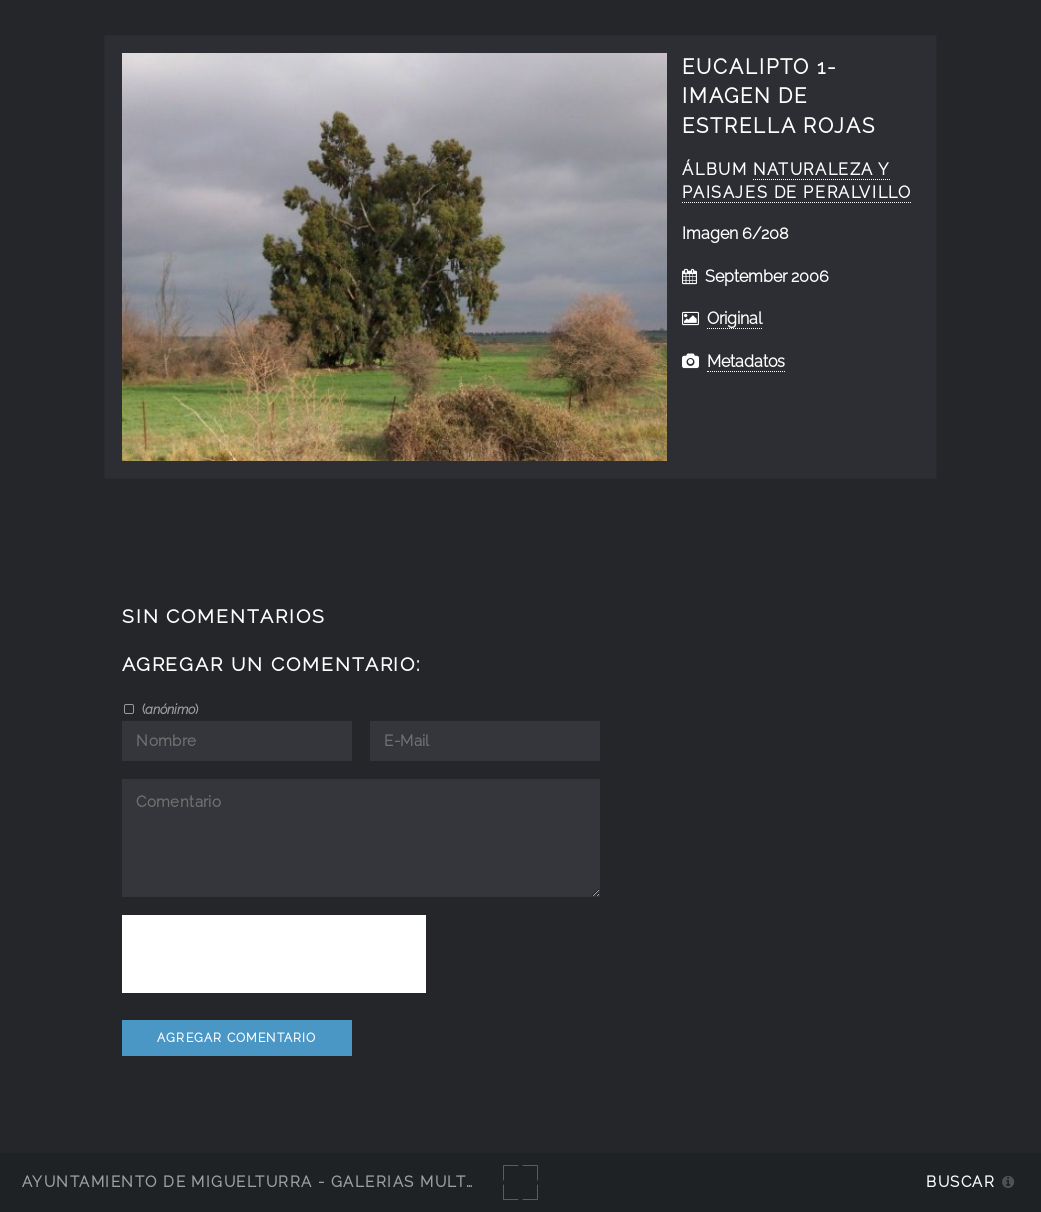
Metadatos (746, 361)
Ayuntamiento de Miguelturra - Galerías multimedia (274, 1181)
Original (734, 318)
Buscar (960, 1181)
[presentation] (274, 954)
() (168, 709)
